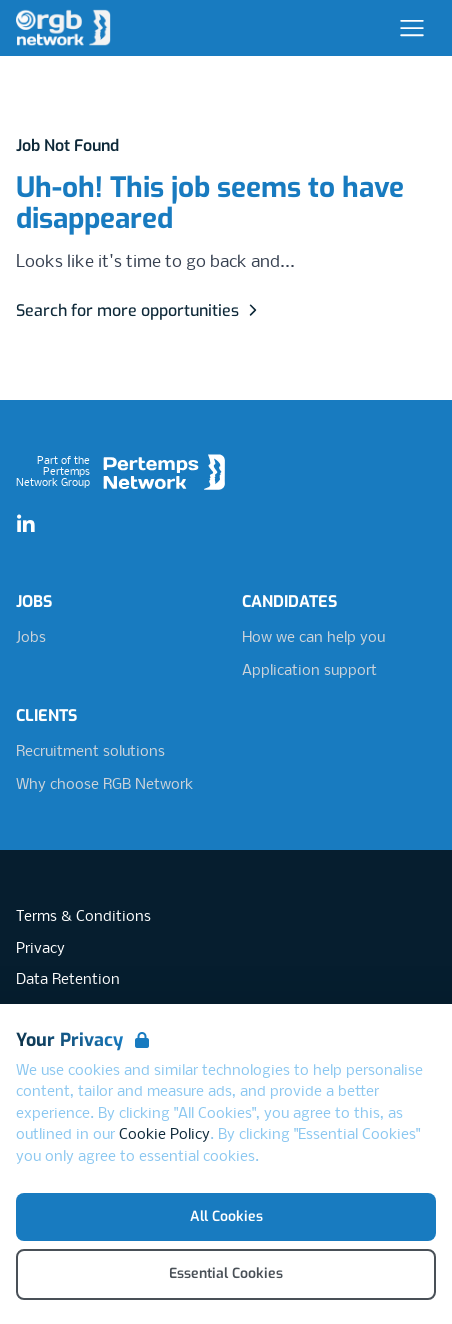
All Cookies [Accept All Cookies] (226, 1216)
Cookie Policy (164, 1135)
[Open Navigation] (412, 28)
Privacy (40, 949)
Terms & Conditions (83, 917)
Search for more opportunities (139, 310)
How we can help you (313, 638)
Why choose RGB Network (104, 785)
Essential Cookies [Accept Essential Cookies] (226, 1273)
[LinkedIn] (26, 525)
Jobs (31, 638)
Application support (309, 671)
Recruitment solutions (90, 752)
